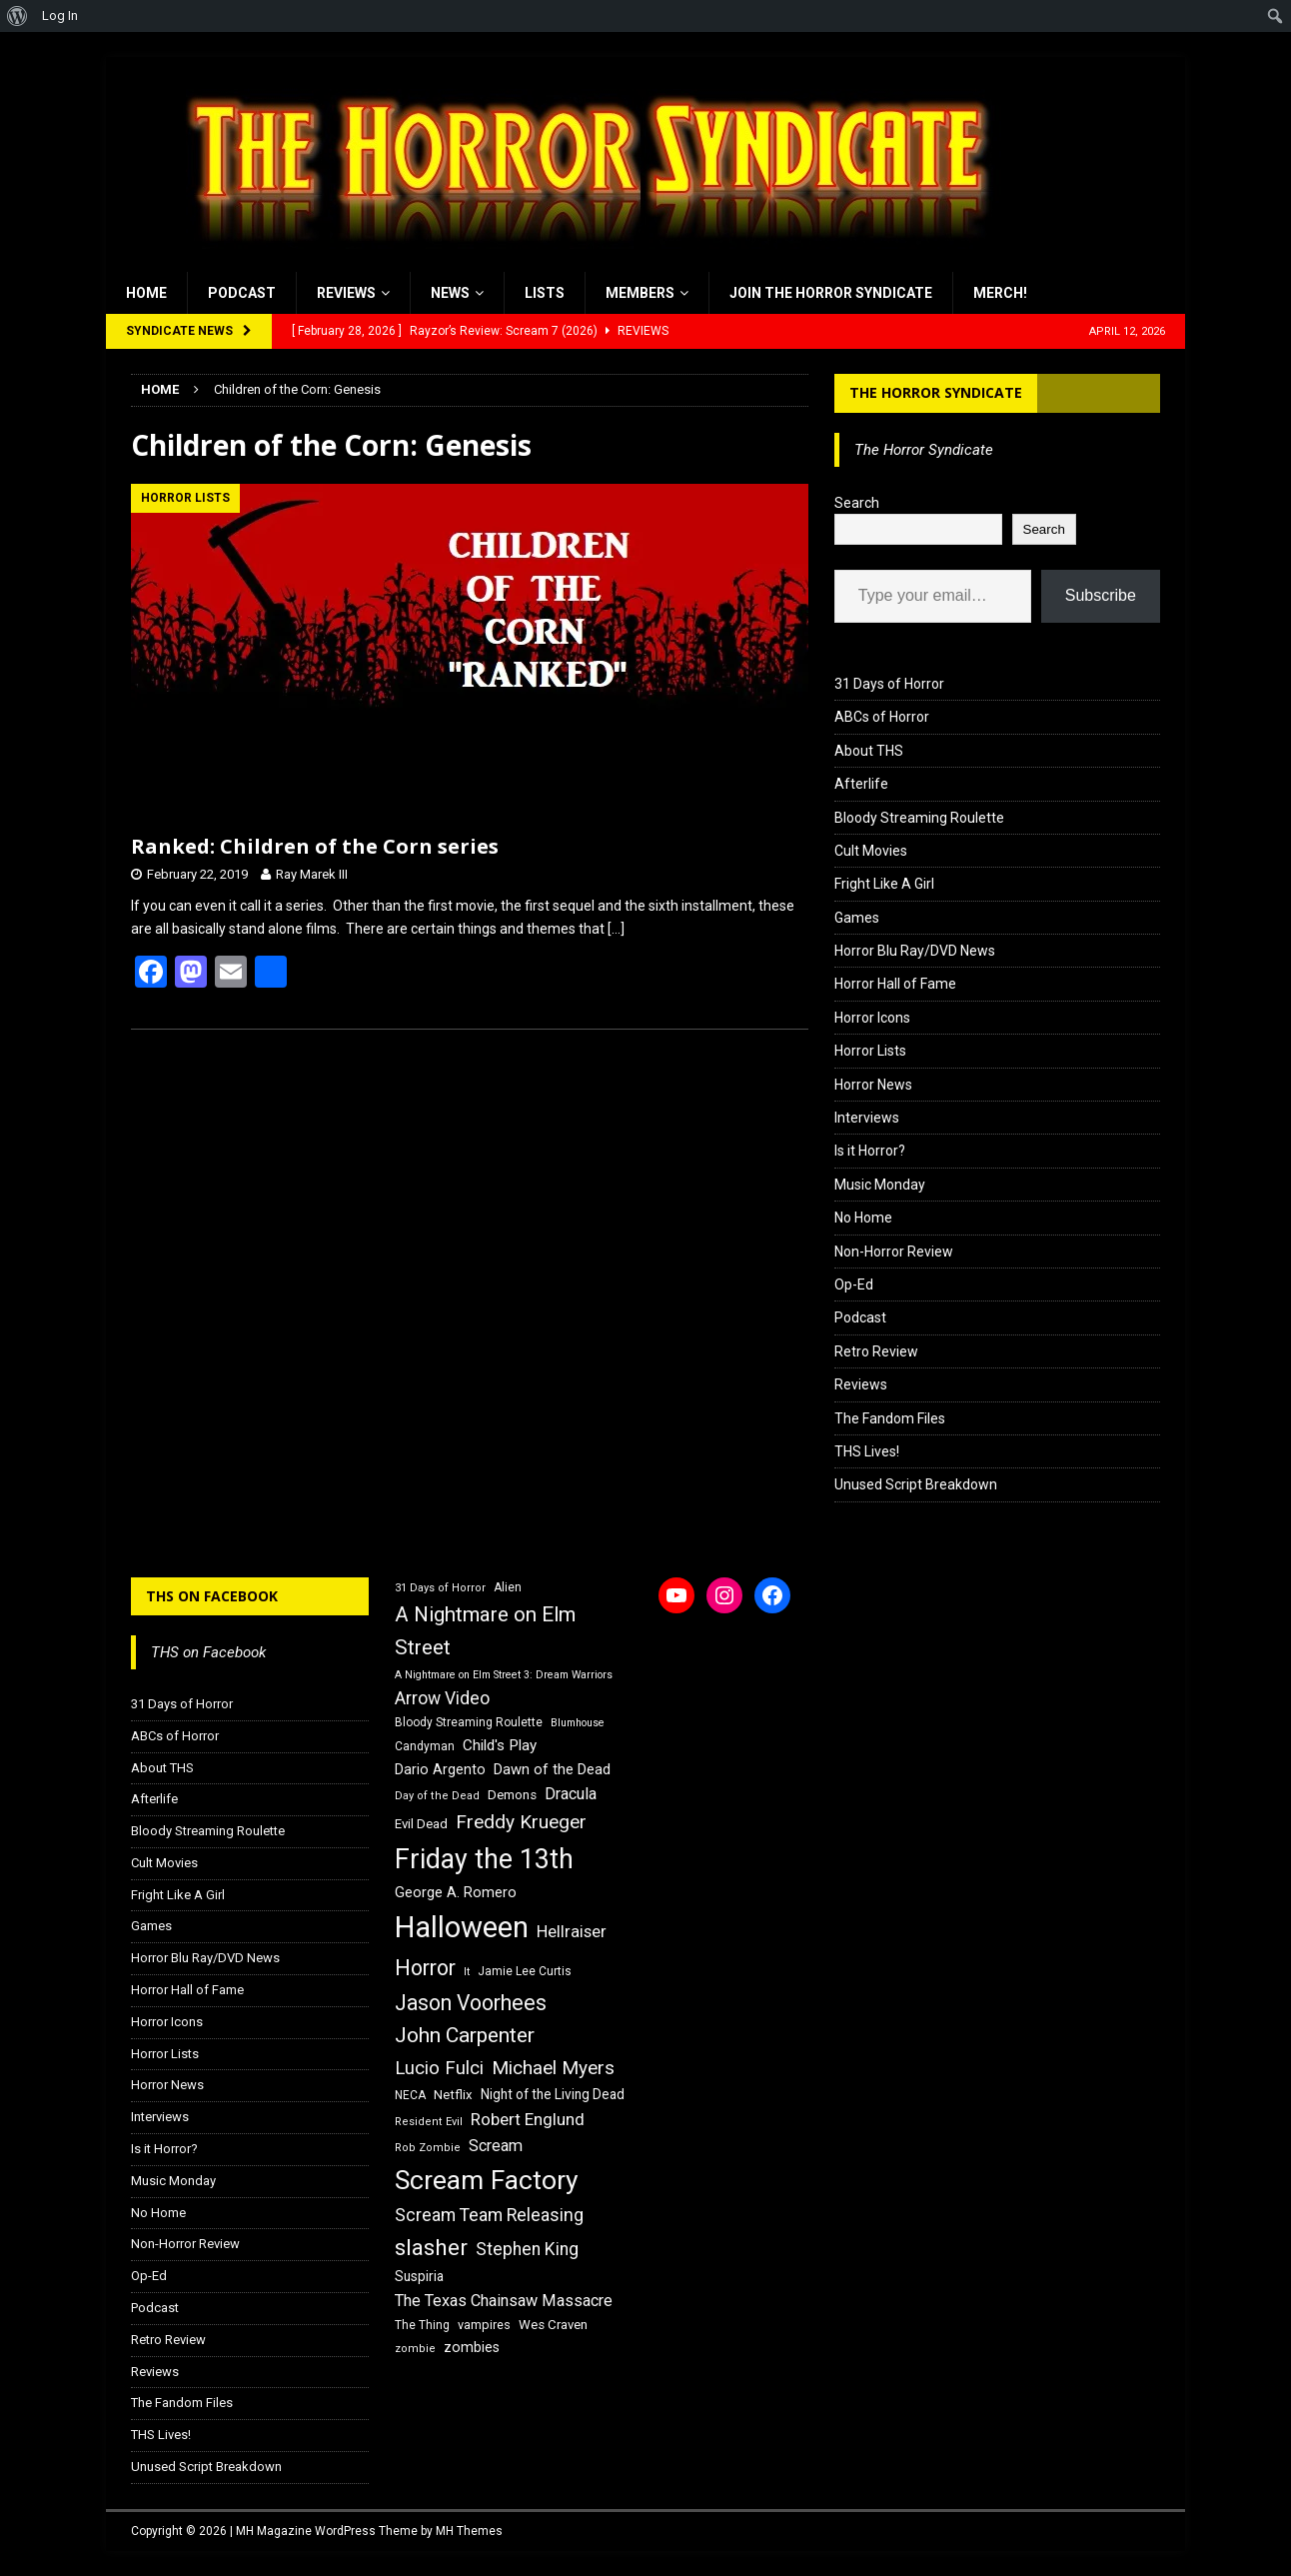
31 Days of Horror (889, 684)
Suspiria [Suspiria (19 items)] (419, 2276)
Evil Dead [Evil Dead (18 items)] (421, 1823)
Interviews (866, 1118)
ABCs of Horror (881, 717)
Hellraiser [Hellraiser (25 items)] (572, 1931)
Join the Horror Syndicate (830, 293)
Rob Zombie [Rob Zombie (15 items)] (428, 2147)
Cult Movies (870, 851)
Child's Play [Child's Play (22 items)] (500, 1745)
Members (640, 293)
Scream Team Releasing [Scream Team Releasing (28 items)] (489, 2214)
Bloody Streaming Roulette (919, 818)
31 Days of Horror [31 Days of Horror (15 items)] (440, 1587)
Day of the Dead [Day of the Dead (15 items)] (437, 1795)
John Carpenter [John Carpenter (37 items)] (465, 2035)
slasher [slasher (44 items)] (431, 2247)
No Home (863, 1218)
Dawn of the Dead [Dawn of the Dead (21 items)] (552, 1769)
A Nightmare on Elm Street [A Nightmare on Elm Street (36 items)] (485, 1630)
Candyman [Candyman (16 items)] (425, 1746)
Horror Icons (872, 1018)
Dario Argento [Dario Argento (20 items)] (440, 1769)
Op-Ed (853, 1284)
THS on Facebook (212, 1595)
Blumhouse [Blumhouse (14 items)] (578, 1722)
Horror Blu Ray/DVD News (914, 951)
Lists (545, 293)
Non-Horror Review (893, 1252)
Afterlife (861, 784)
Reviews (346, 293)
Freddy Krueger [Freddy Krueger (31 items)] (521, 1821)
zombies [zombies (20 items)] (472, 2347)
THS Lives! (866, 1451)
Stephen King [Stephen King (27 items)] (527, 2249)
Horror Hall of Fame (895, 984)
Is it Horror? (869, 1151)
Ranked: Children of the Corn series (315, 846)
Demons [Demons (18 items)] (512, 1794)
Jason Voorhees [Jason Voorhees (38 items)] (471, 2002)
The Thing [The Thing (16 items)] (422, 2325)
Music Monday (879, 1185)
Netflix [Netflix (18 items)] (453, 2094)
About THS (868, 751)
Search (856, 503)
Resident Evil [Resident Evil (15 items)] (429, 2121)
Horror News (873, 1085)
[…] (616, 929)
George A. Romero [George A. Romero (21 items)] (456, 1892)
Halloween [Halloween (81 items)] (462, 1927)
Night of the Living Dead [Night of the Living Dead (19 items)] (553, 2094)
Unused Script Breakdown (915, 1484)
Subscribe (1100, 595)
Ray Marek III (312, 874)
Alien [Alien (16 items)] (508, 1587)
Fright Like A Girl (884, 884)
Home (146, 293)
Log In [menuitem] (60, 15)
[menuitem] (17, 16)
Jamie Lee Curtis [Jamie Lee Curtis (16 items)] (525, 1971)
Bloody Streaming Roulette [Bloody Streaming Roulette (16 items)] (469, 1722)
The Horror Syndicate (935, 392)
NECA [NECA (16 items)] (410, 2095)
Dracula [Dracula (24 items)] (571, 1793)
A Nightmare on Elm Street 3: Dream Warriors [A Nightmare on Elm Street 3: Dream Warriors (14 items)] (504, 1674)
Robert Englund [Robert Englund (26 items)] (528, 2119)
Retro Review (876, 1351)
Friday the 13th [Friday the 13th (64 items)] (484, 1859)
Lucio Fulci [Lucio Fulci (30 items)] (439, 2068)
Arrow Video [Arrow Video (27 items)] (442, 1698)
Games (856, 918)
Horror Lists (870, 1051)
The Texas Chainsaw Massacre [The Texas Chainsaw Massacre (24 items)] (504, 2300)
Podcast (242, 293)
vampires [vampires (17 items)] (484, 2324)
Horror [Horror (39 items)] (425, 1967)
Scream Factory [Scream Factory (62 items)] (487, 2179)
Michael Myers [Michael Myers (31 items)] (553, 2067)
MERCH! (1000, 293)
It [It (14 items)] (467, 1971)
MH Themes (469, 2531)
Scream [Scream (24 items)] (496, 2145)
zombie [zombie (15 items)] (415, 2348)
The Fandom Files (889, 1418)
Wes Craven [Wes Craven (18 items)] (553, 2324)
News (450, 293)
